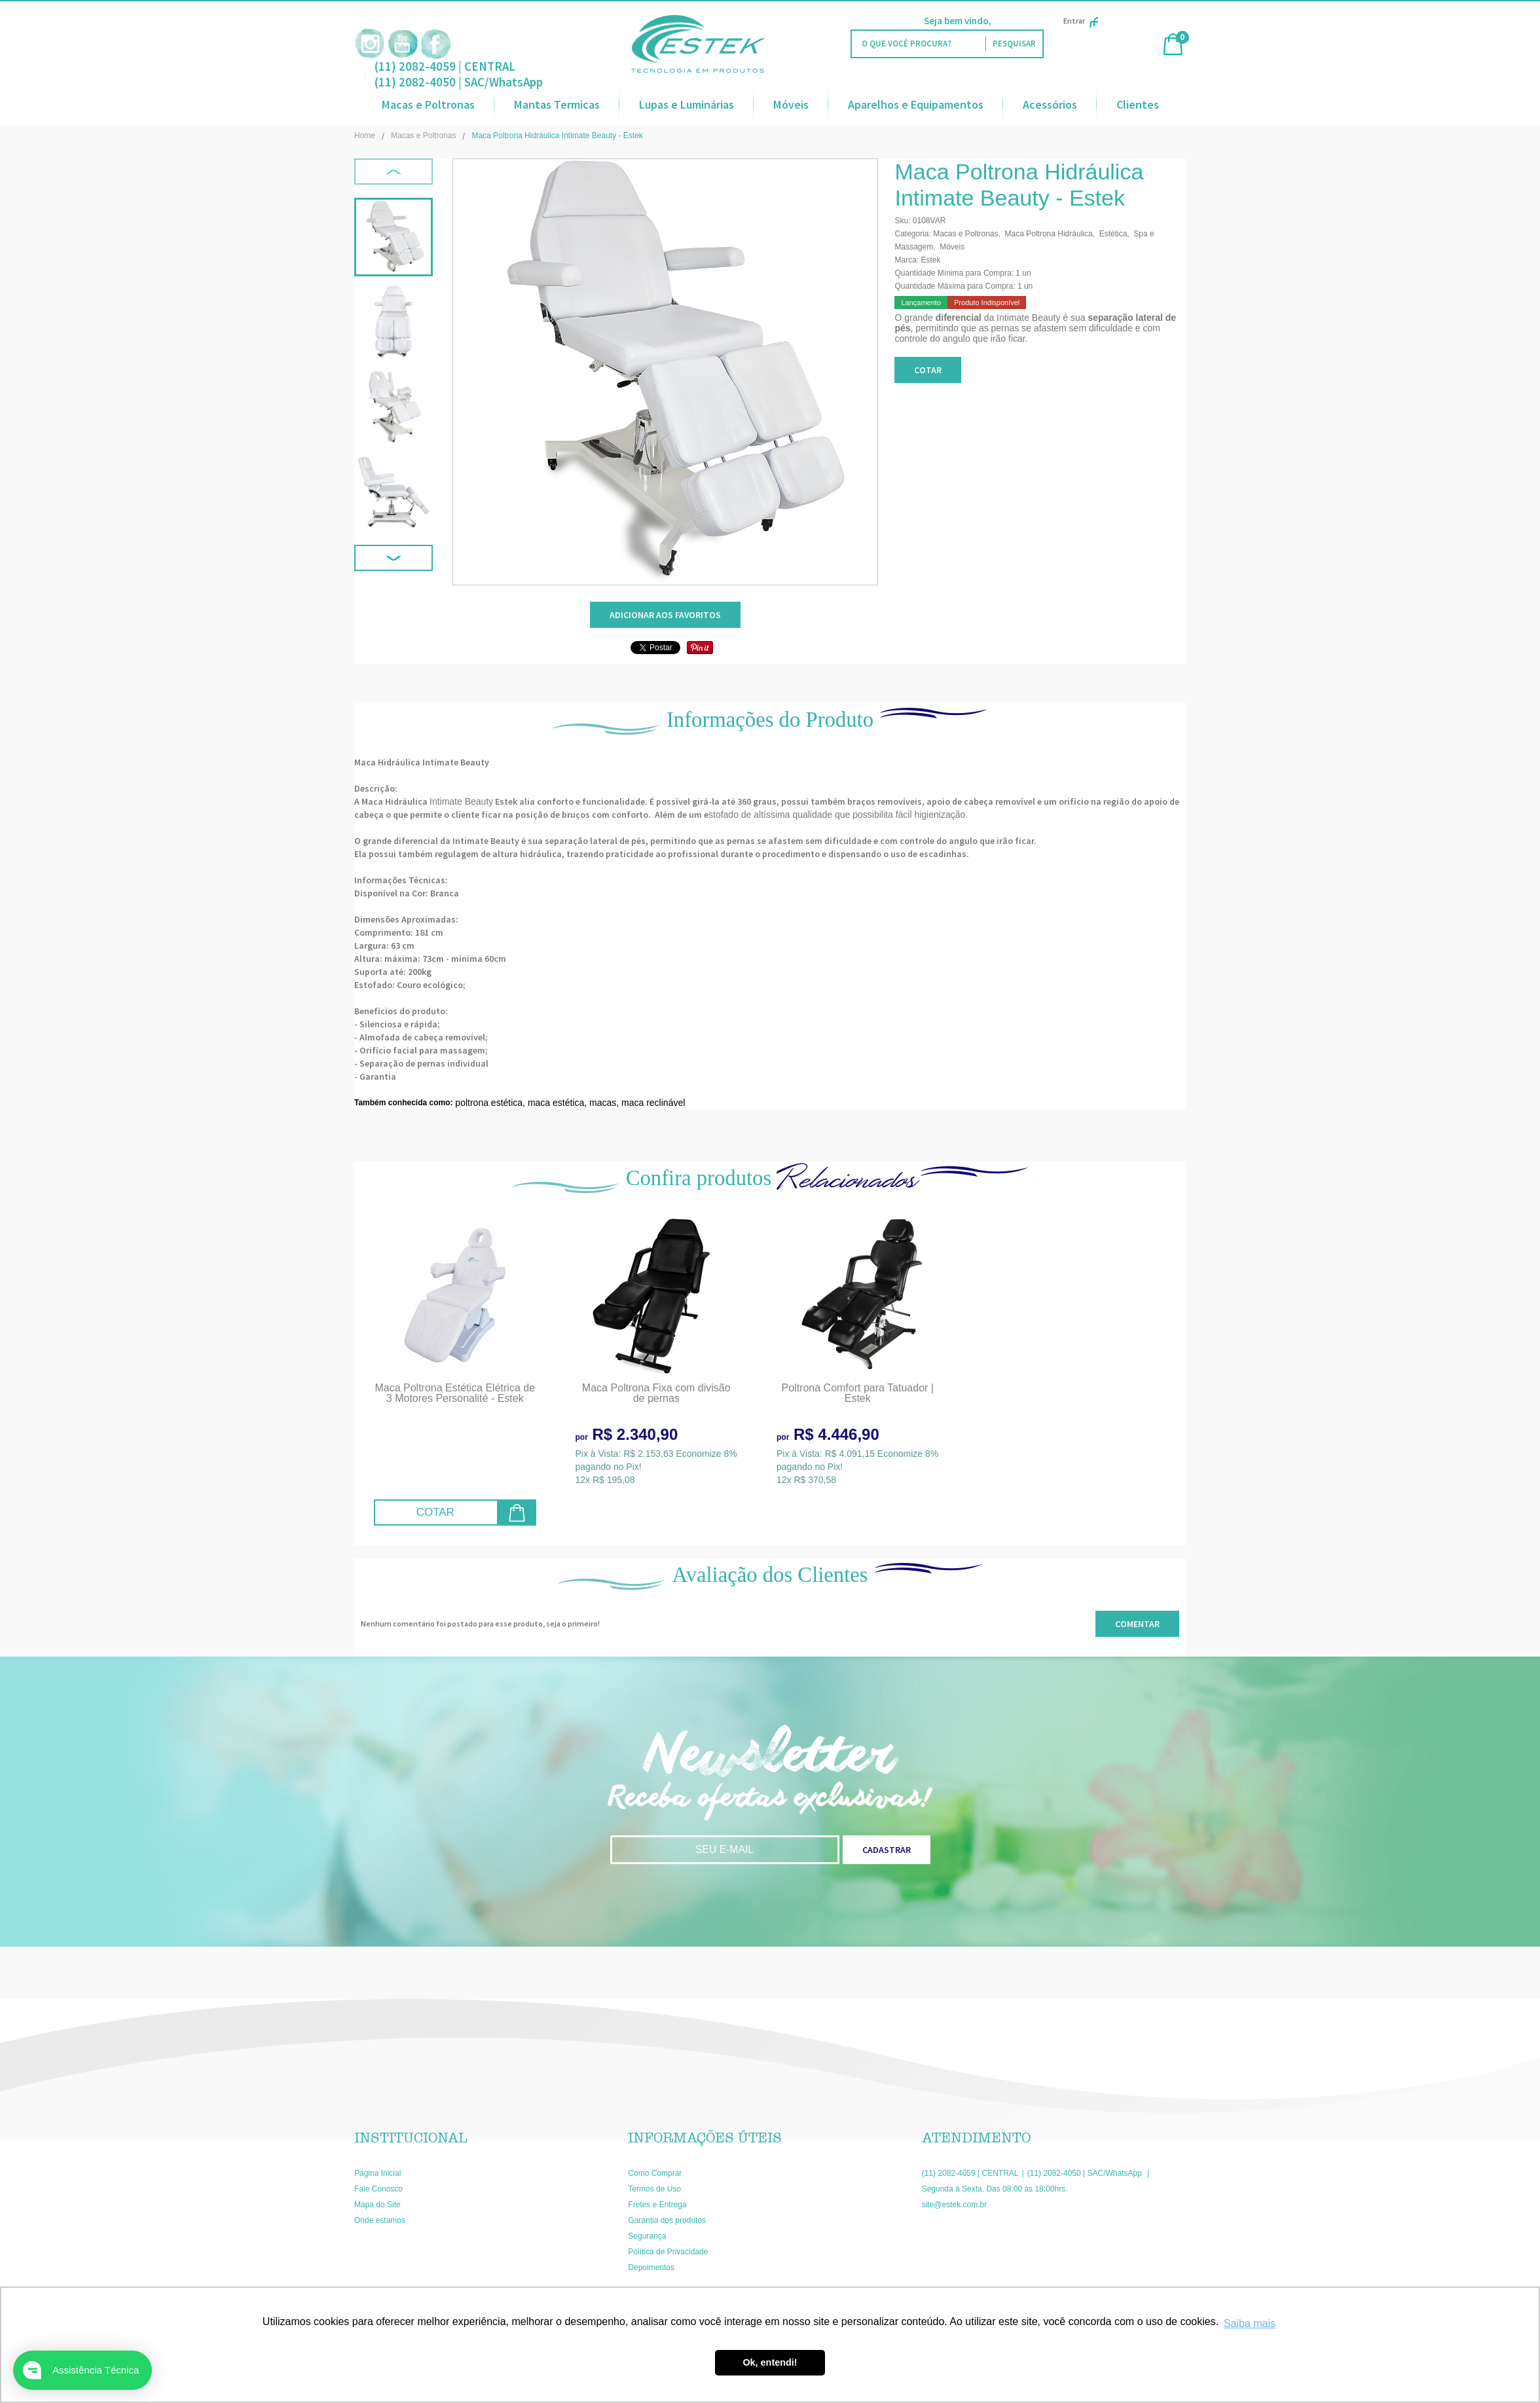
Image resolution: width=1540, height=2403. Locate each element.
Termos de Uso (654, 2188)
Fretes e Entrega (657, 2204)
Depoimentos (651, 2267)
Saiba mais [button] (1249, 2323)
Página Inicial (377, 2173)
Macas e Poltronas (428, 104)
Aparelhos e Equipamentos (915, 104)
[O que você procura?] (1013, 44)
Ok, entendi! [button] (769, 2362)
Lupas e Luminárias (686, 104)
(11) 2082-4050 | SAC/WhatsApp (459, 82)
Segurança (647, 2236)
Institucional (411, 2138)
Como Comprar (655, 2173)
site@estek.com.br (954, 2204)
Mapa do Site (377, 2204)
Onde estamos (379, 2220)
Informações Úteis (705, 2138)
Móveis (791, 104)
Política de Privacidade (668, 2251)
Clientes (1137, 104)
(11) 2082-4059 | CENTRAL (445, 66)
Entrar (1080, 21)
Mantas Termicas (557, 104)
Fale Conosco (378, 2188)
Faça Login (1016, 20)
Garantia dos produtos (667, 2220)
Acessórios (1050, 104)
